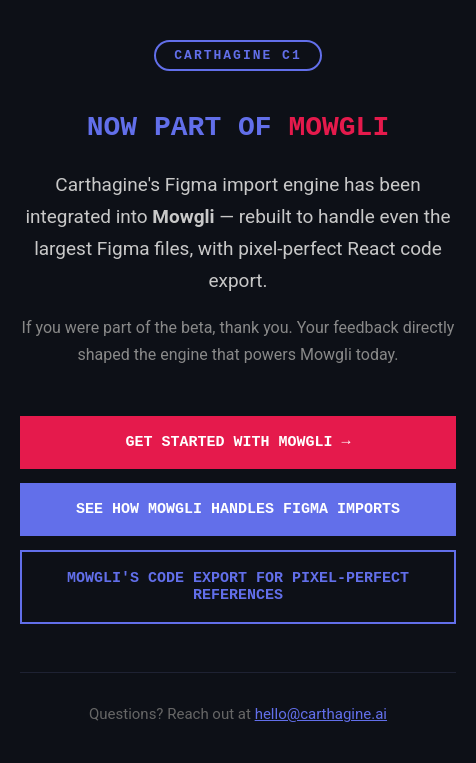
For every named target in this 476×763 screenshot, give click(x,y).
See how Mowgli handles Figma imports (238, 509)
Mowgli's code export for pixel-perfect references (238, 587)
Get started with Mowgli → (237, 442)
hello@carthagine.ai (321, 714)
